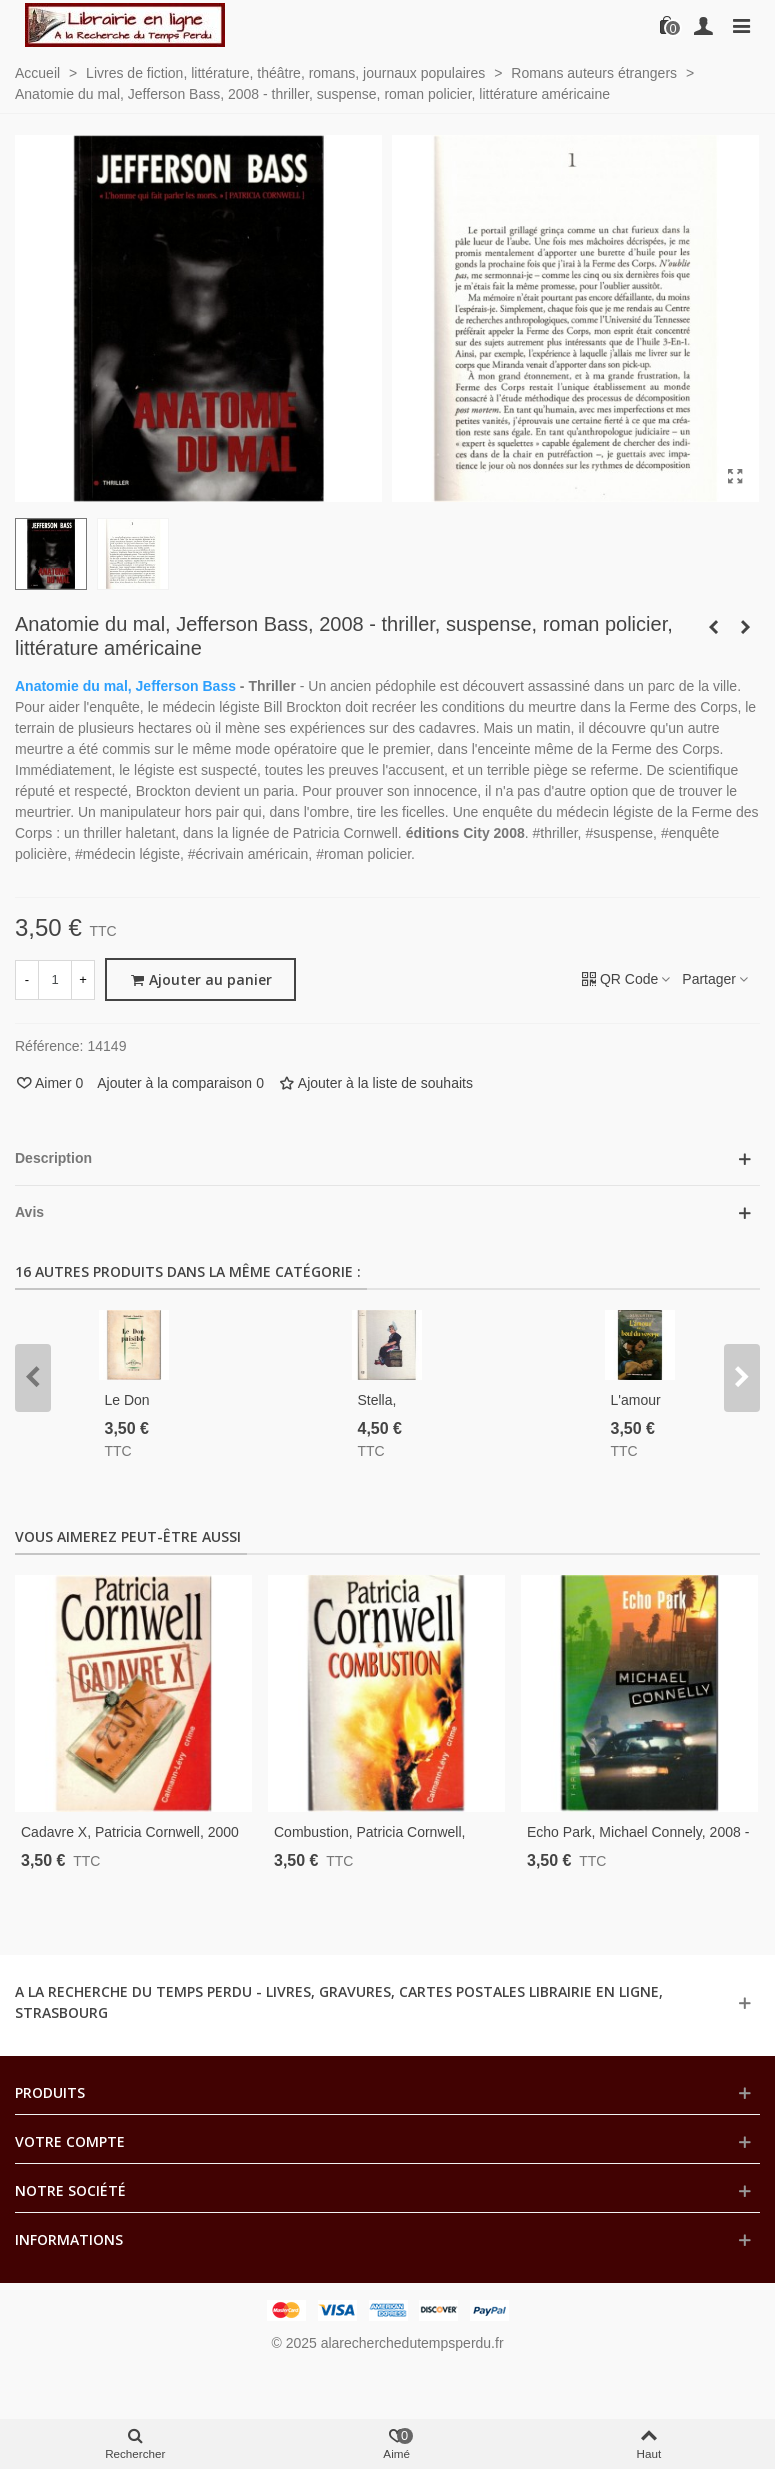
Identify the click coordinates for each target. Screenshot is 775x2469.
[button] (33, 1378)
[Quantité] (55, 980)
